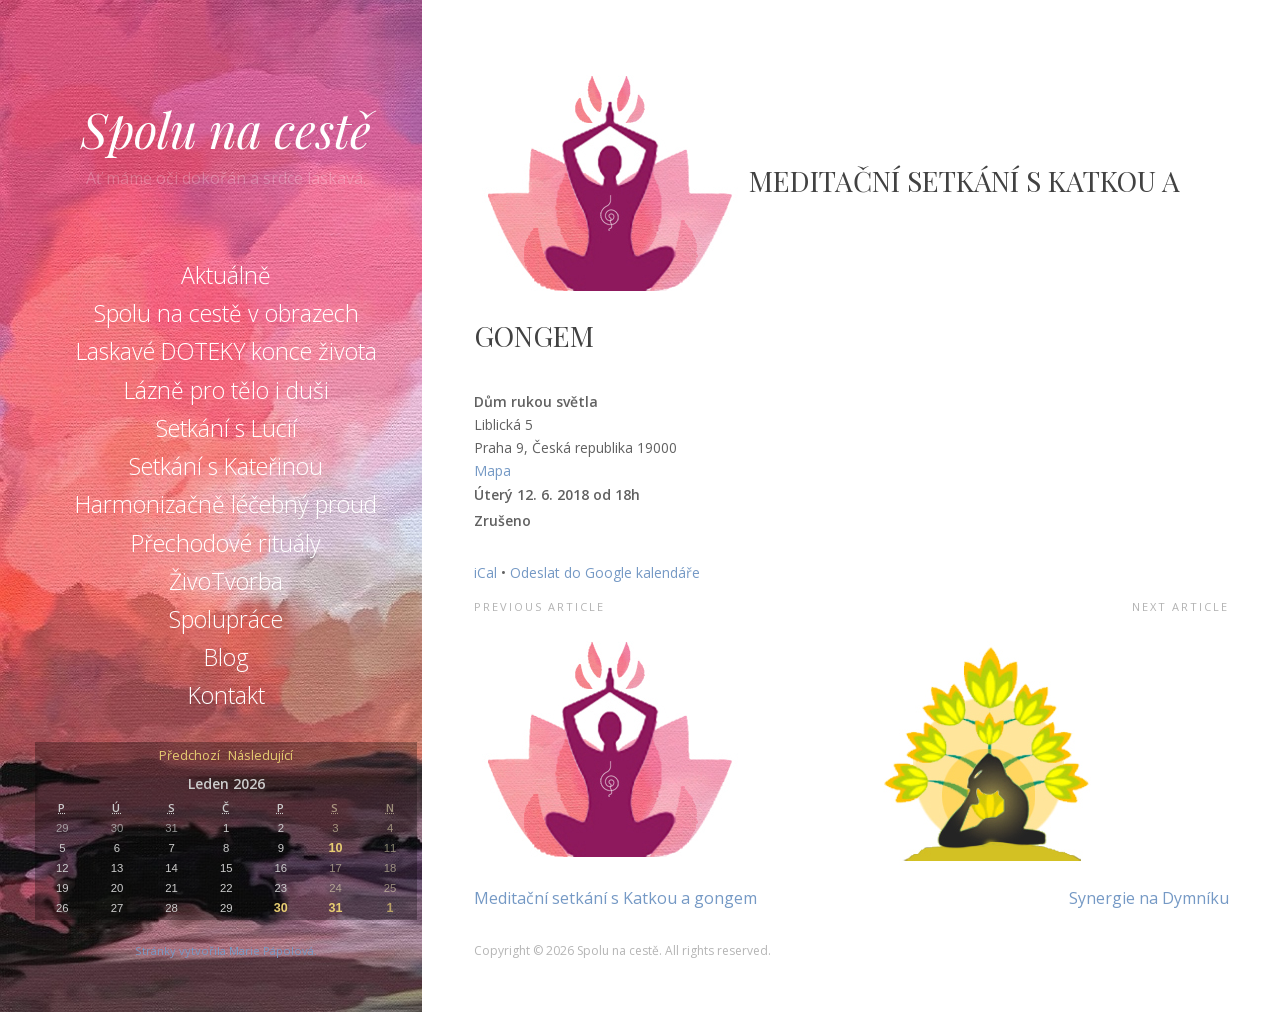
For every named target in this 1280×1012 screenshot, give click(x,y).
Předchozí (189, 756)
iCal (485, 572)
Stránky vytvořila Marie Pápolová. (226, 950)
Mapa (492, 470)
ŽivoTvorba (226, 581)
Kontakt (226, 695)
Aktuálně (226, 275)
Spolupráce (226, 619)
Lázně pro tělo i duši (226, 390)
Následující (260, 756)
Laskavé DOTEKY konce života (226, 351)
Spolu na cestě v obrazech (226, 313)
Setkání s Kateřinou (226, 466)
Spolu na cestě (226, 129)
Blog (226, 657)
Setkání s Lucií (226, 428)
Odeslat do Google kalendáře (605, 572)
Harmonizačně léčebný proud (226, 504)
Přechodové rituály (226, 543)
